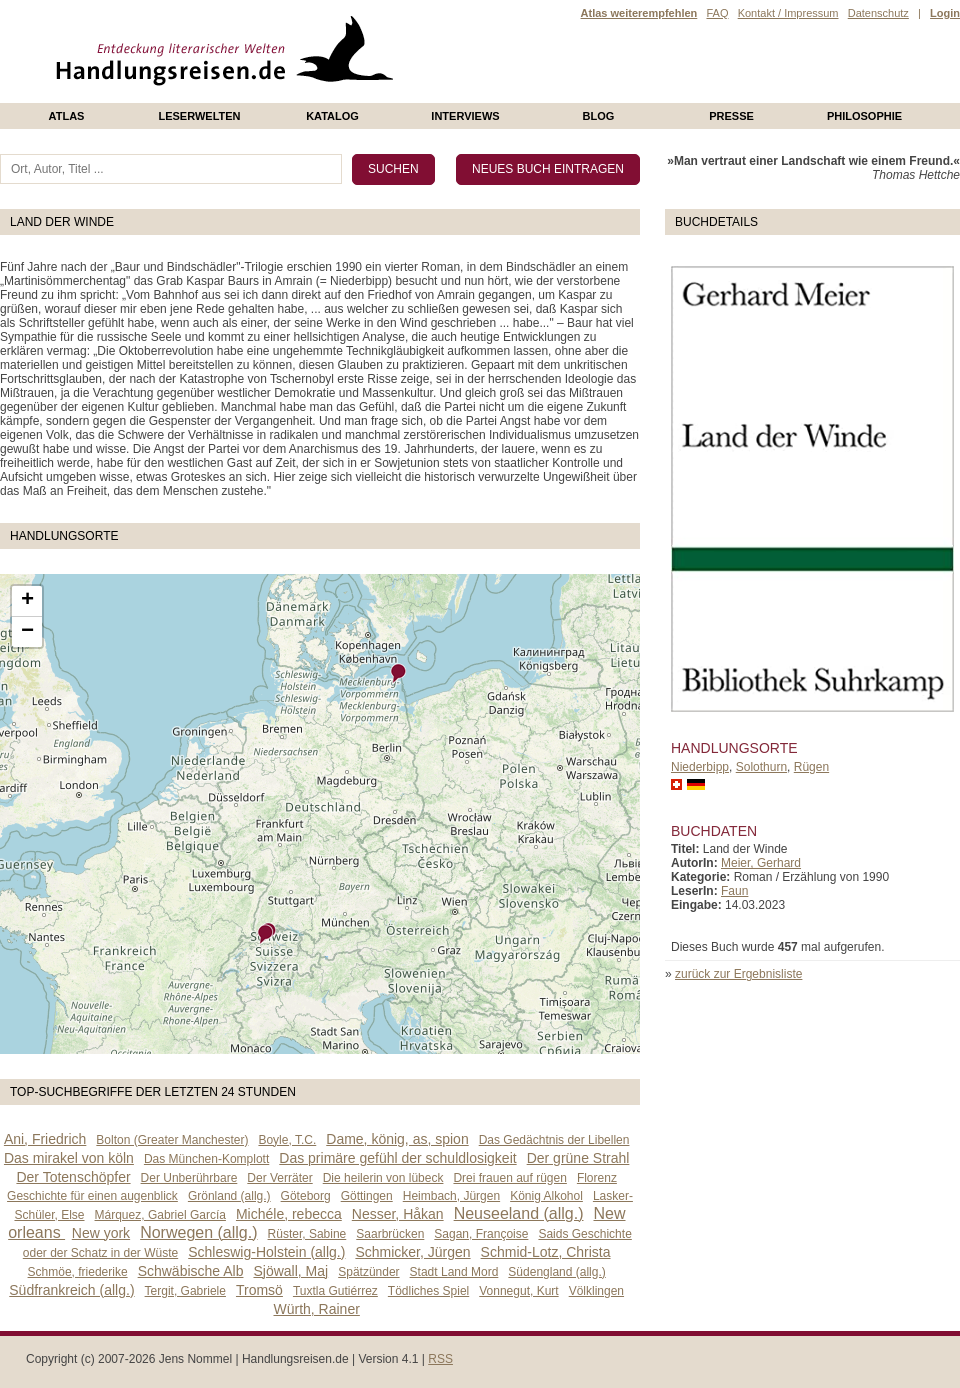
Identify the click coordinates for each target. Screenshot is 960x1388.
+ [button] (27, 601)
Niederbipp (700, 767)
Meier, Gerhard (761, 863)
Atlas (67, 116)
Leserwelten (199, 116)
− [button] (27, 632)
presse (731, 116)
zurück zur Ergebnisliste (738, 974)
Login (945, 13)
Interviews (465, 116)
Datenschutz (878, 13)
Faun (734, 891)
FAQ (717, 13)
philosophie (864, 116)
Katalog (332, 116)
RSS (440, 1359)
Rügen (811, 767)
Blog (599, 116)
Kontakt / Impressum (788, 13)
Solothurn (761, 767)
